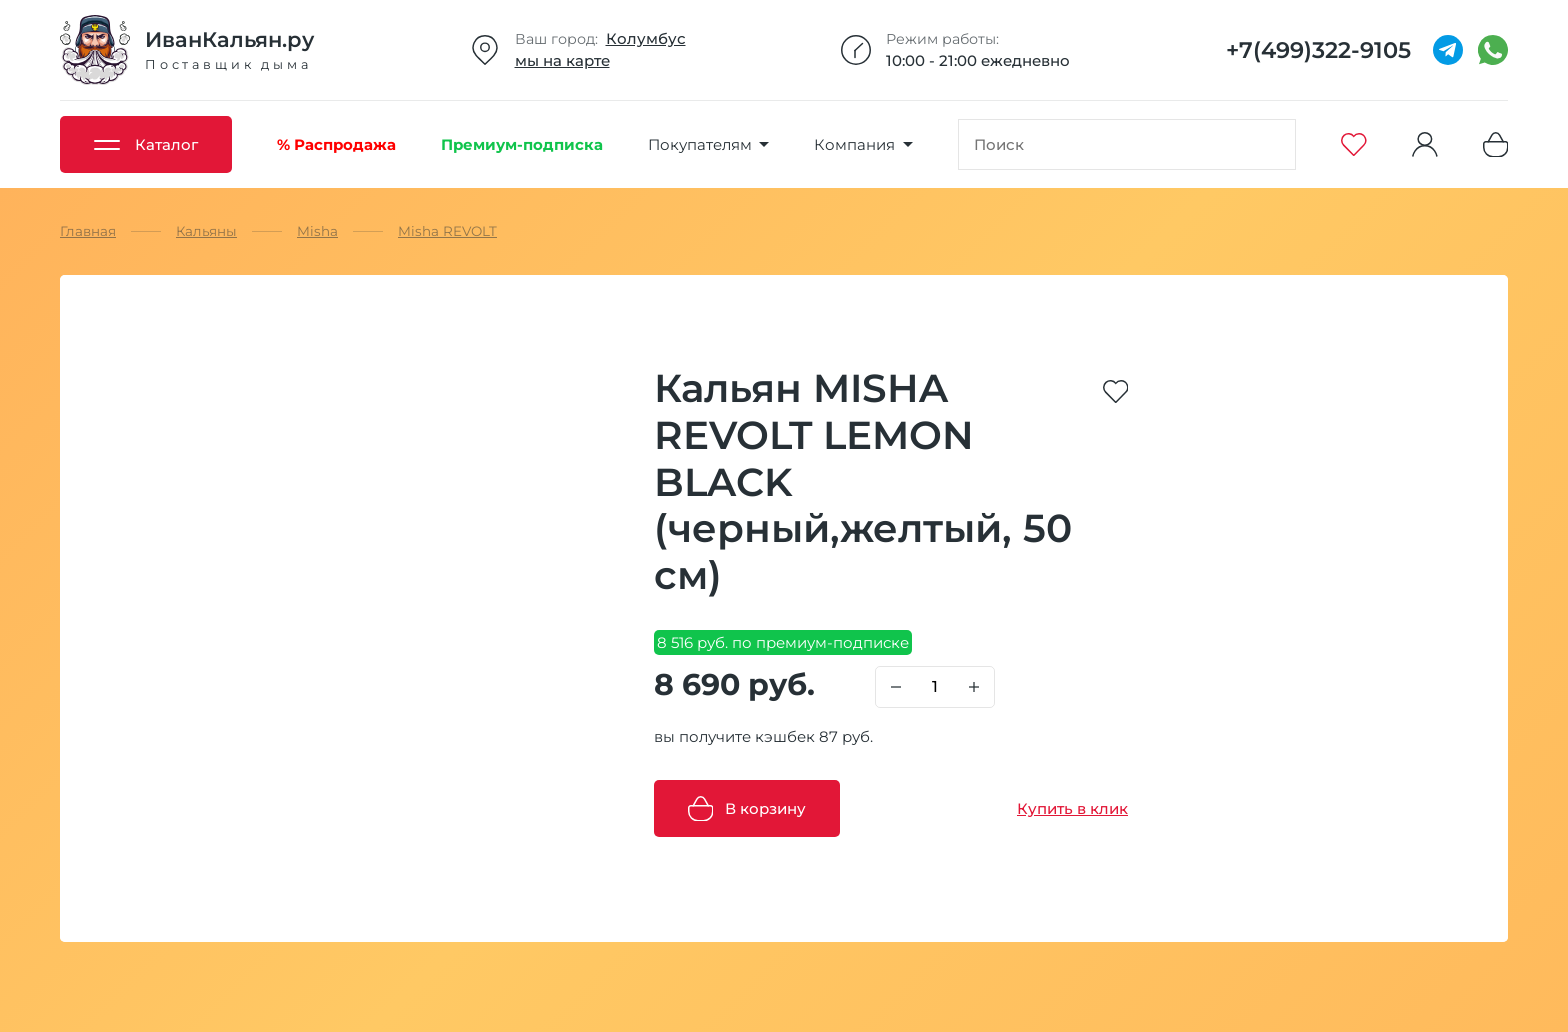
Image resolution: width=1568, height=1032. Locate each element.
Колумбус (646, 38)
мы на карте (562, 60)
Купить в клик (1072, 808)
